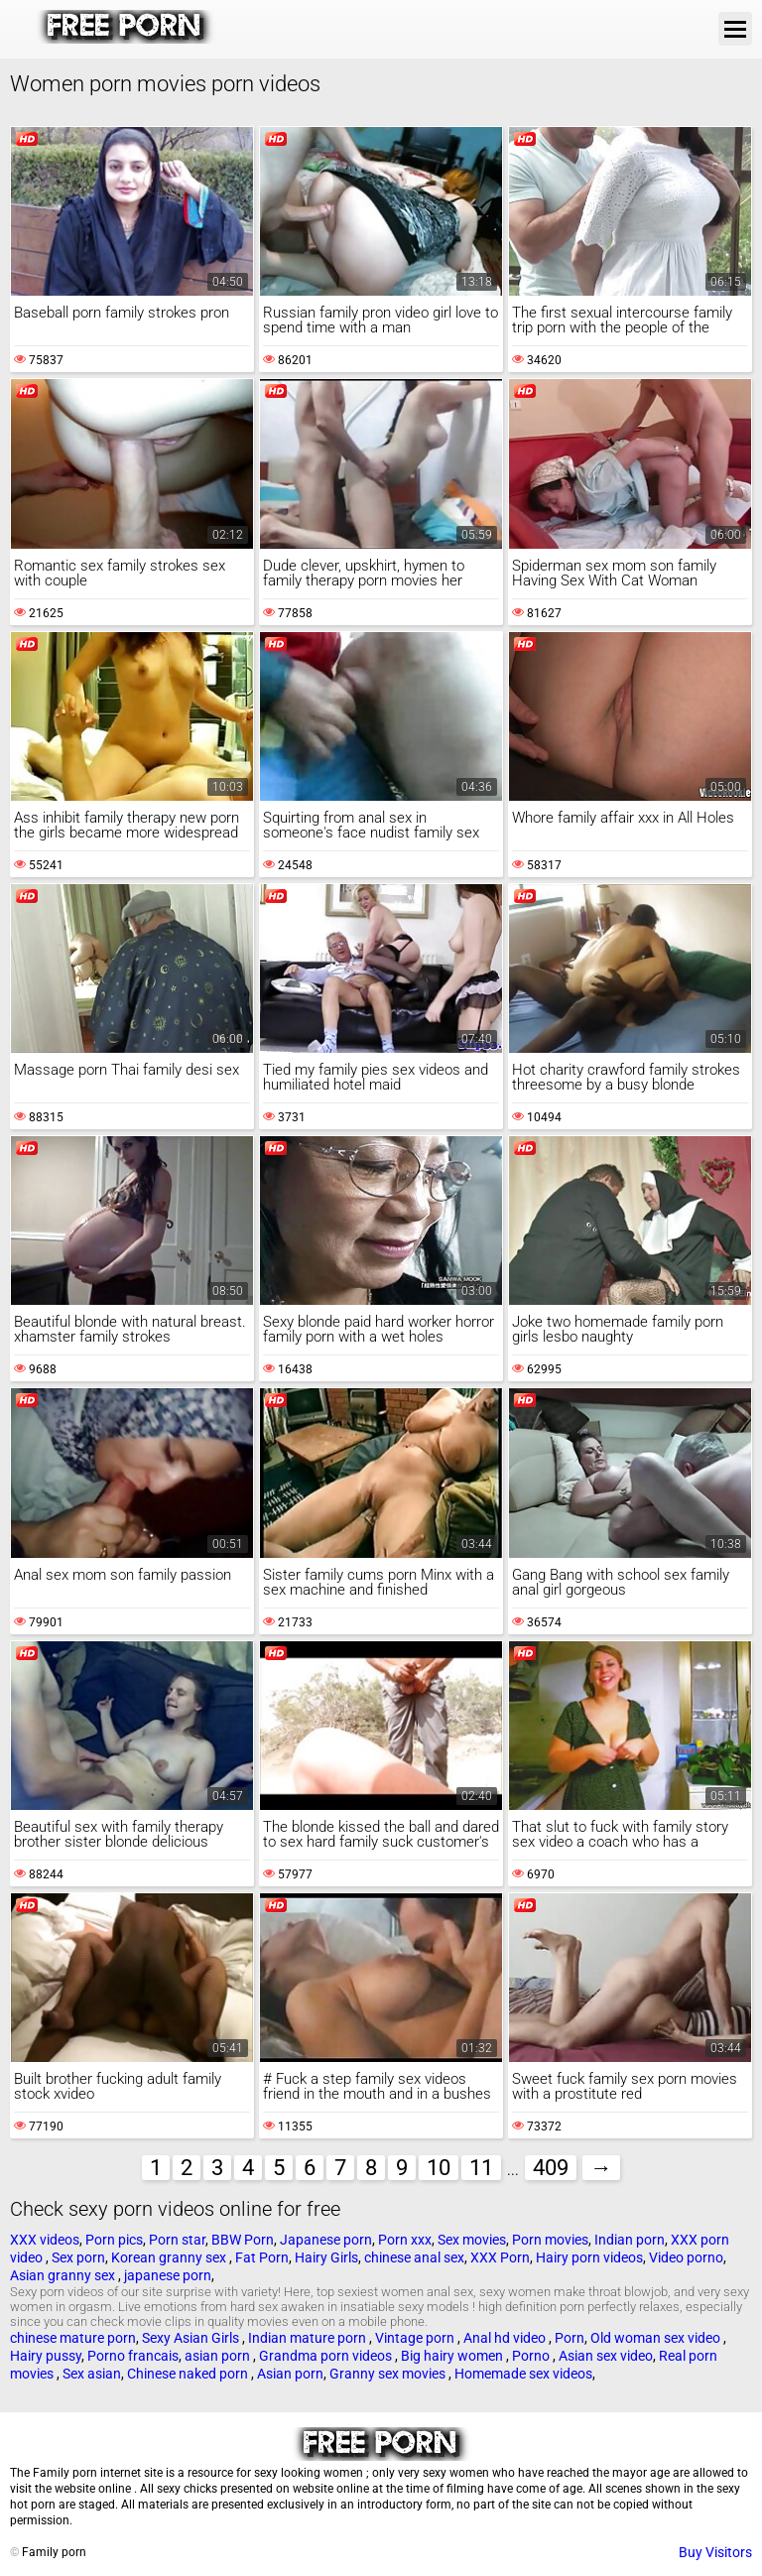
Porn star (177, 2240)
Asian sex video (606, 2356)
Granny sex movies (388, 2374)
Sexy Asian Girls (192, 2338)
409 (551, 2167)
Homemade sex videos (523, 2374)
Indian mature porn (308, 2338)
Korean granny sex (170, 2257)
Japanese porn (326, 2240)
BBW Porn (242, 2240)
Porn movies (550, 2240)
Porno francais (133, 2356)
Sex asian (92, 2374)
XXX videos (44, 2240)
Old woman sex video (656, 2338)
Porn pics (114, 2240)
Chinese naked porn (189, 2374)
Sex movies (472, 2240)
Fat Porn (262, 2257)
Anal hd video (506, 2338)
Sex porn (78, 2257)
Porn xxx (405, 2240)
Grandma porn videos (327, 2356)
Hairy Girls (326, 2257)
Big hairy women (453, 2356)
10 (438, 2167)
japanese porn (167, 2275)
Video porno (686, 2257)
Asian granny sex (64, 2275)
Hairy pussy (45, 2356)
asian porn (219, 2356)
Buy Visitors (715, 2552)
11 (481, 2167)
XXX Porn (500, 2257)
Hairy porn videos (589, 2257)
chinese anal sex (414, 2257)
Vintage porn (416, 2338)
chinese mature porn (73, 2338)
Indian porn (629, 2240)
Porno (532, 2356)
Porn (569, 2338)
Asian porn (290, 2374)
